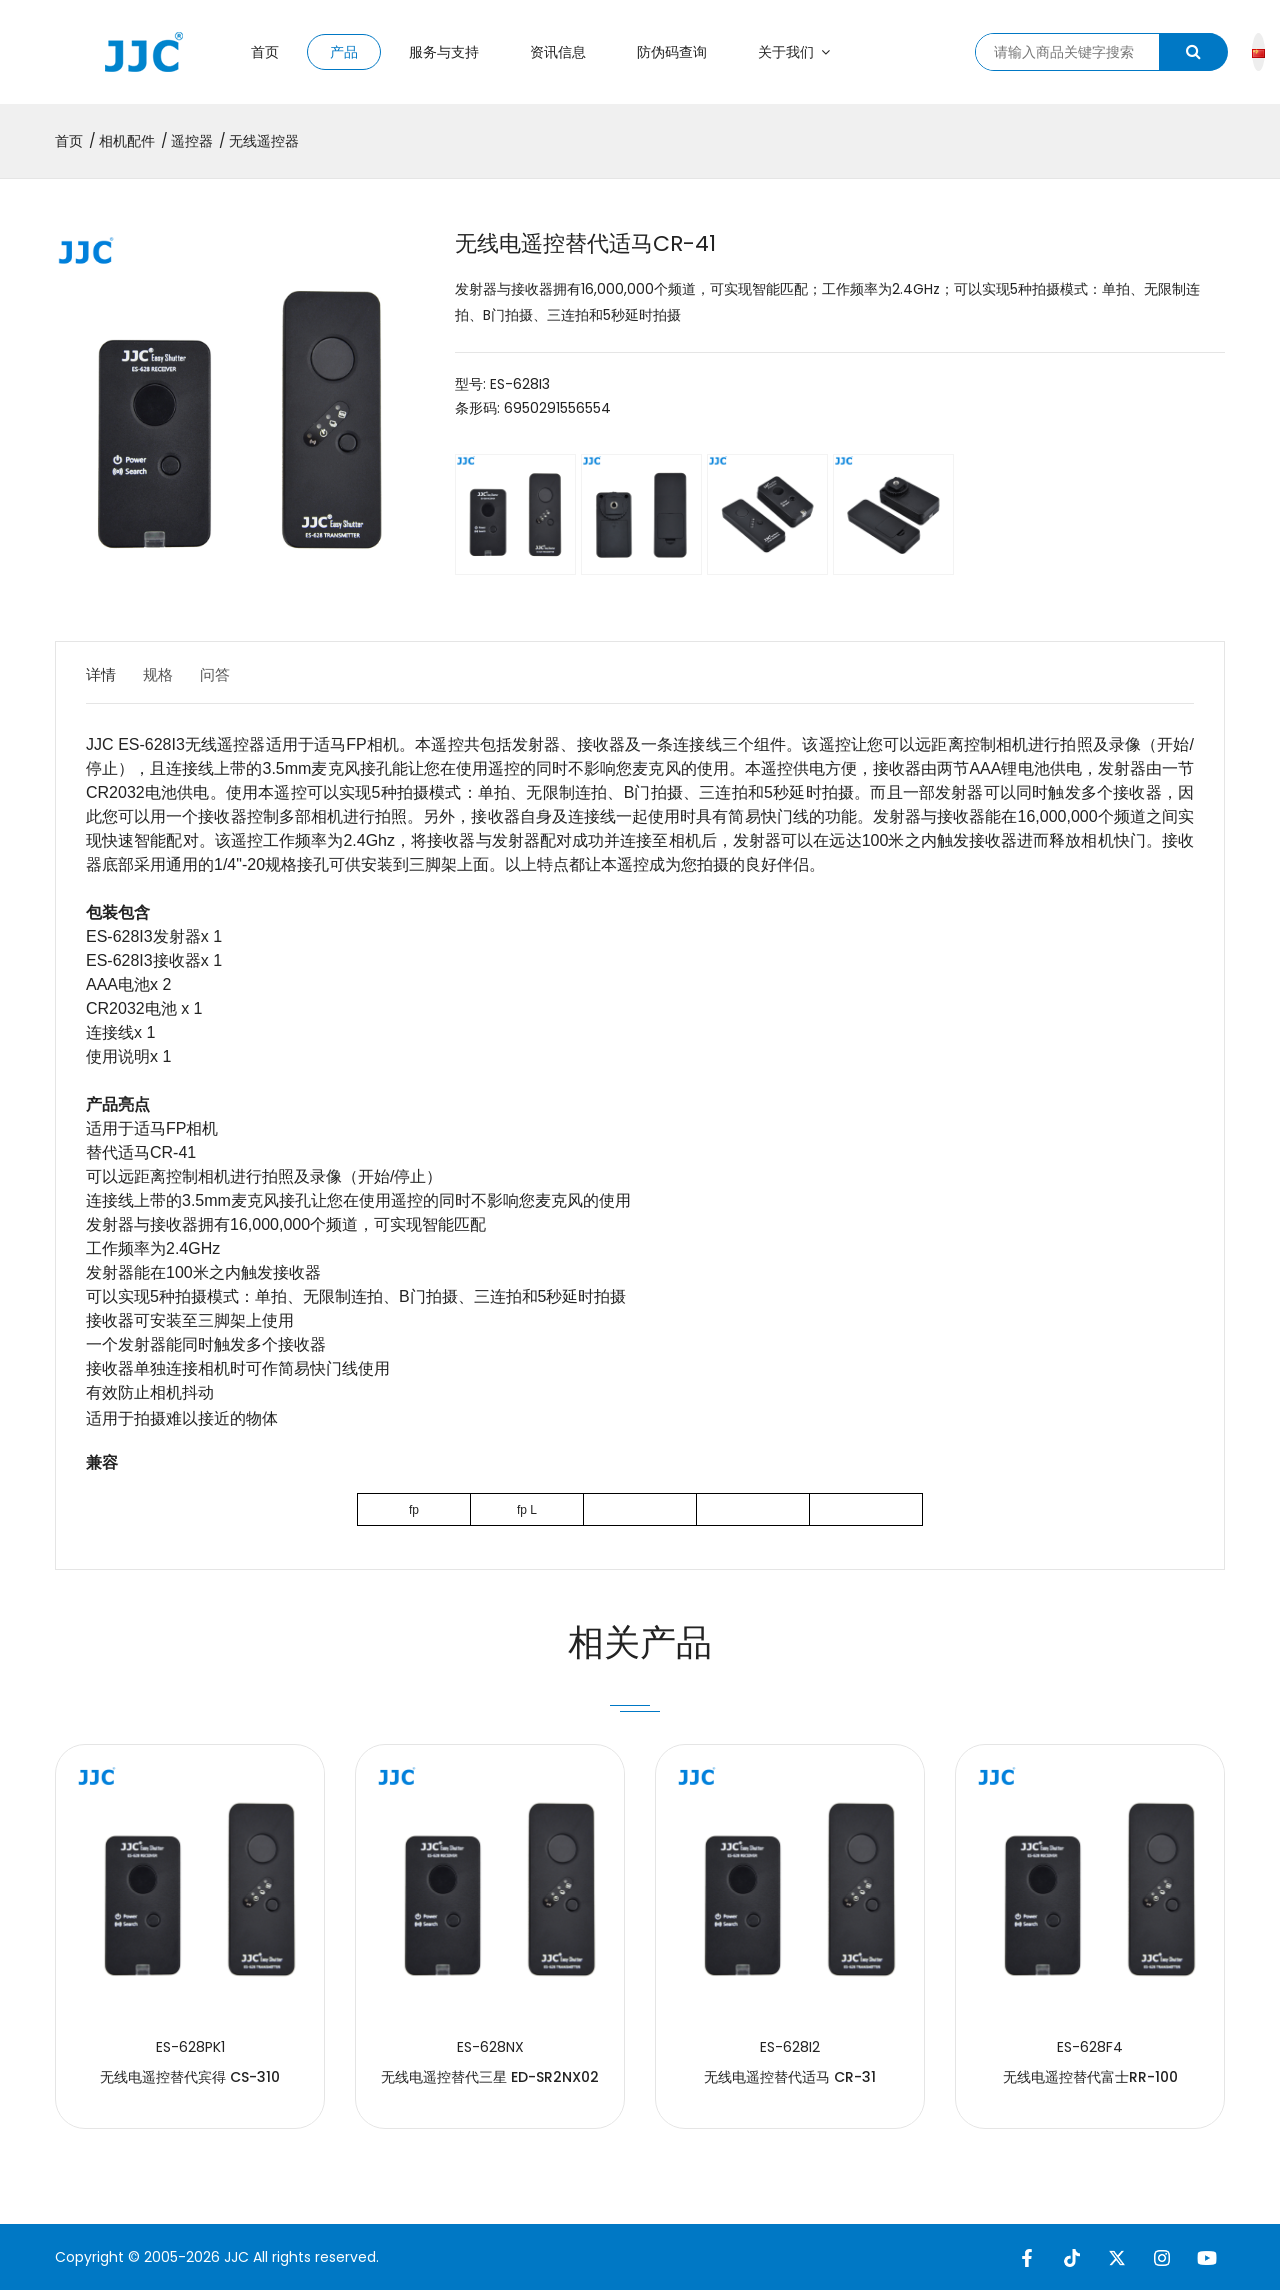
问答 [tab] (236, 674)
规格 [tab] (169, 674)
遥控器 (192, 141)
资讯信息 (558, 52)
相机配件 (127, 141)
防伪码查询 (672, 52)
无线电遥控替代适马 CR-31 (790, 2077)
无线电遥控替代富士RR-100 (1090, 2077)
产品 (344, 52)
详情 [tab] (102, 674)
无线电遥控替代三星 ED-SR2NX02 (490, 2077)
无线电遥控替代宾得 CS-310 (190, 2077)
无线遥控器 (264, 141)
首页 (265, 52)
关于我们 (794, 52)
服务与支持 (444, 52)
